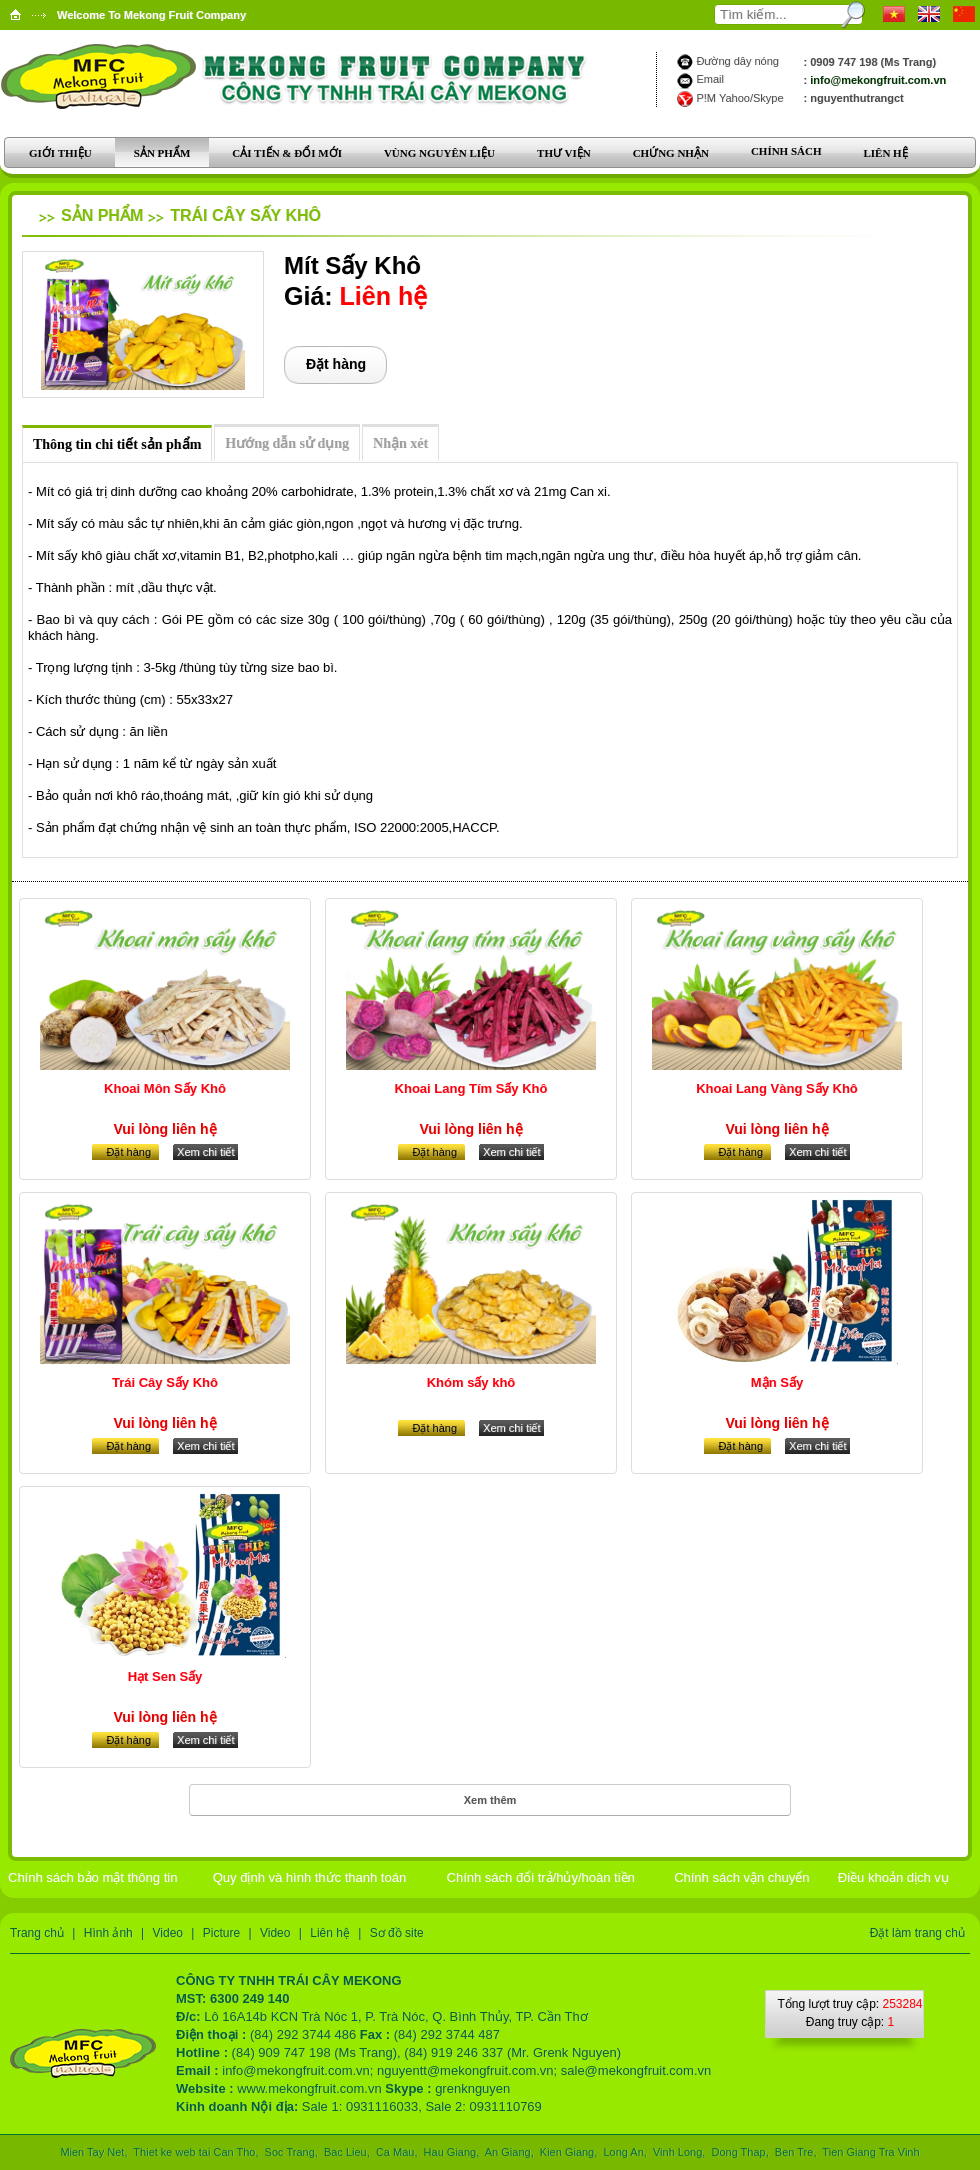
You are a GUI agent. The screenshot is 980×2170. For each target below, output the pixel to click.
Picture (221, 1933)
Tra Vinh (898, 2152)
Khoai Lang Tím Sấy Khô (471, 1088)
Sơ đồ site (397, 1933)
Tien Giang (848, 2152)
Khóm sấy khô (471, 1382)
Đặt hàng (336, 364)
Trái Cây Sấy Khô (245, 215)
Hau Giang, (452, 2152)
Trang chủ (37, 1933)
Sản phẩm (102, 215)
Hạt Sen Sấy (165, 1676)
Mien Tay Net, (95, 2152)
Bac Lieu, (347, 2152)
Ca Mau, (397, 2152)
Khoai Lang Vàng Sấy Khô (777, 1088)
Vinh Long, (679, 2152)
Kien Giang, (569, 2152)
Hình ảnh (108, 1933)
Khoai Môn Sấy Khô (165, 1088)
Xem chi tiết (205, 1152)
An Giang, (509, 2152)
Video (168, 1933)
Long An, (625, 2152)
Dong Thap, (739, 2152)
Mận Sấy (777, 1382)
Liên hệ (330, 1933)
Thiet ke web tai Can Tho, (196, 2152)
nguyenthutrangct (857, 98)
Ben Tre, (796, 2152)
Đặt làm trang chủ (917, 1933)
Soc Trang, (291, 2152)
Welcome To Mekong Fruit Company (151, 15)
